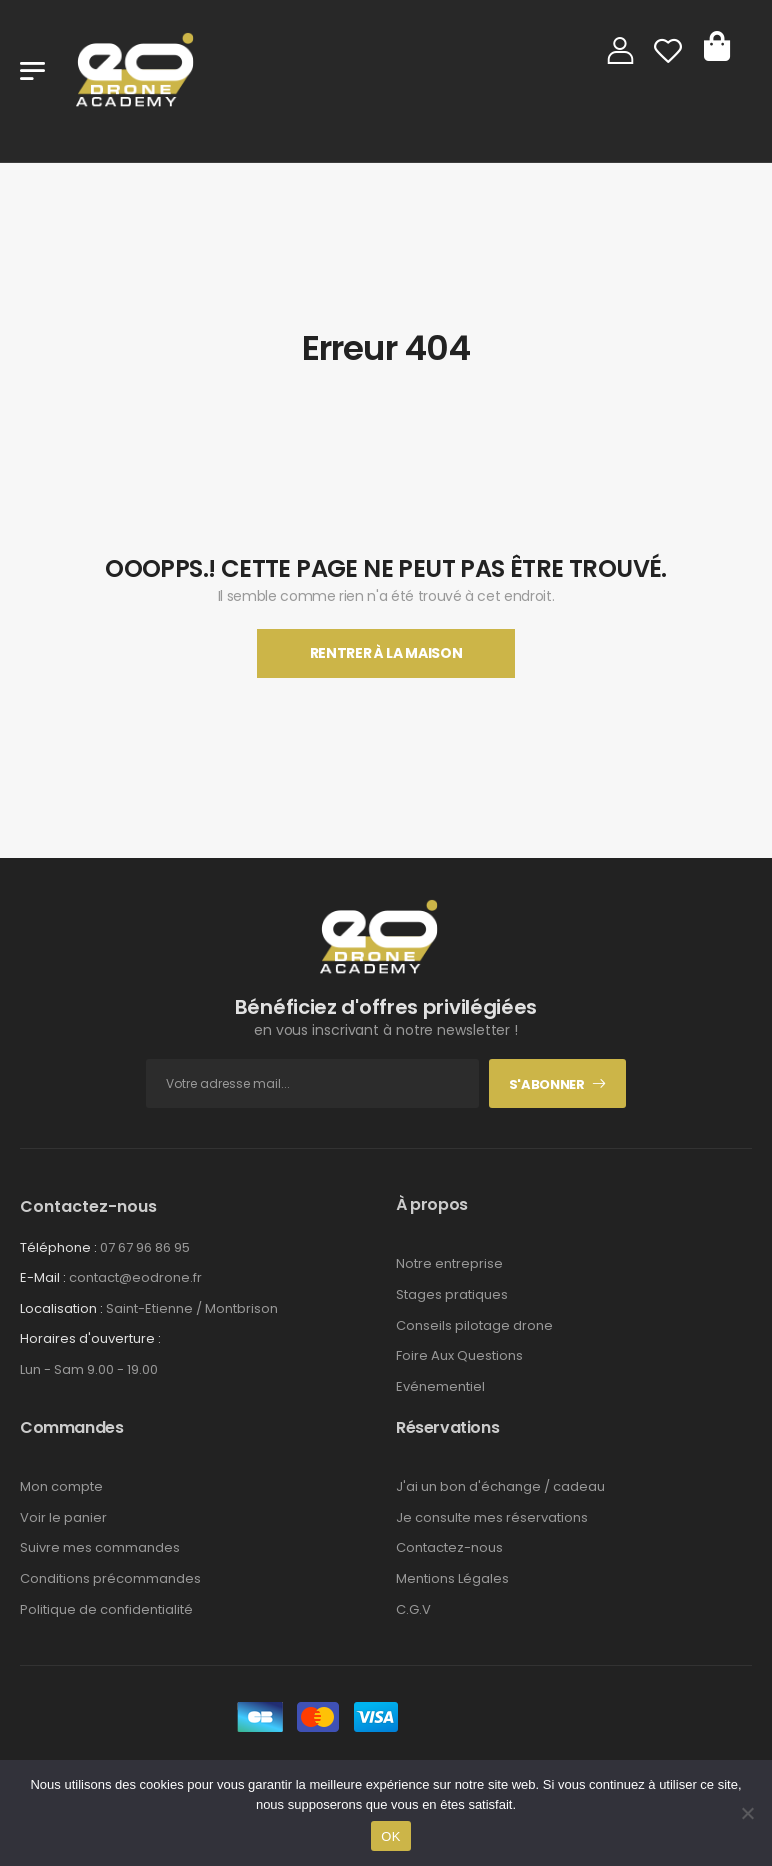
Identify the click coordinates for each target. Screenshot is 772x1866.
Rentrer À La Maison (386, 653)
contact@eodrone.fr (135, 1277)
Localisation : (61, 1308)
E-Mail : (43, 1277)
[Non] (747, 1813)
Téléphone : (58, 1247)
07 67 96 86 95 (145, 1247)
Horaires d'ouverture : (90, 1339)
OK (390, 1836)
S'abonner (547, 1084)
